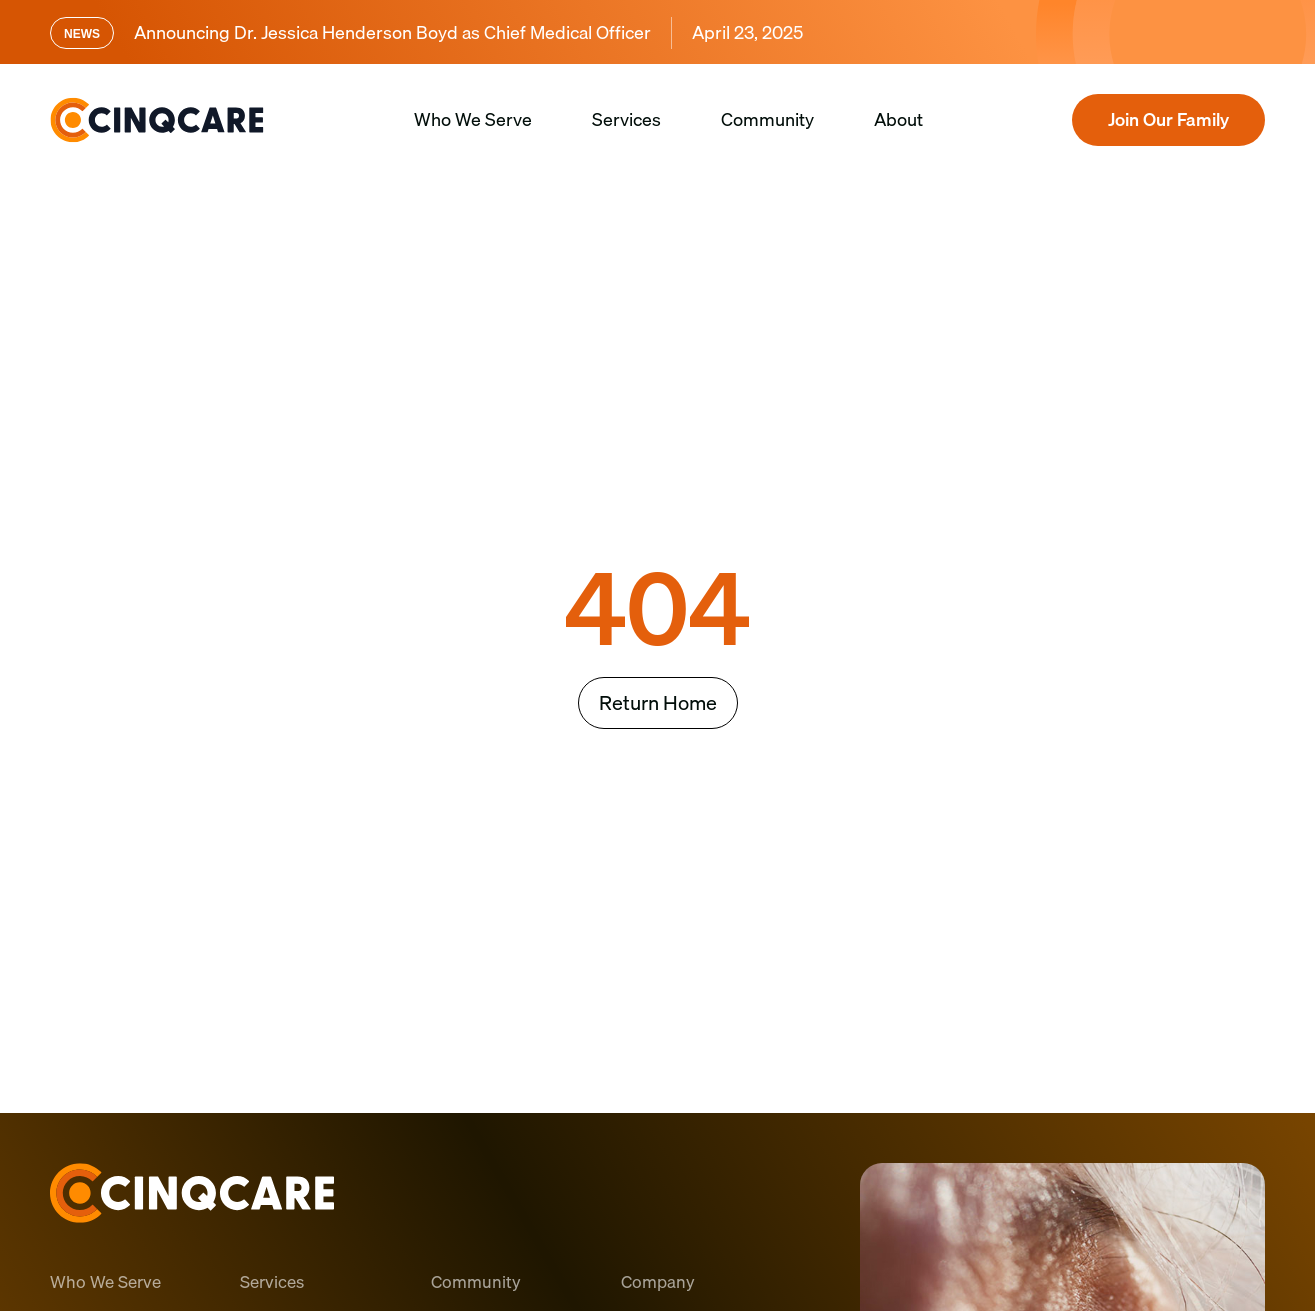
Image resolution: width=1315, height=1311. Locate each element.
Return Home (658, 702)
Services (626, 119)
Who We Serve (473, 119)
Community (767, 119)
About (898, 119)
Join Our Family (1168, 119)
